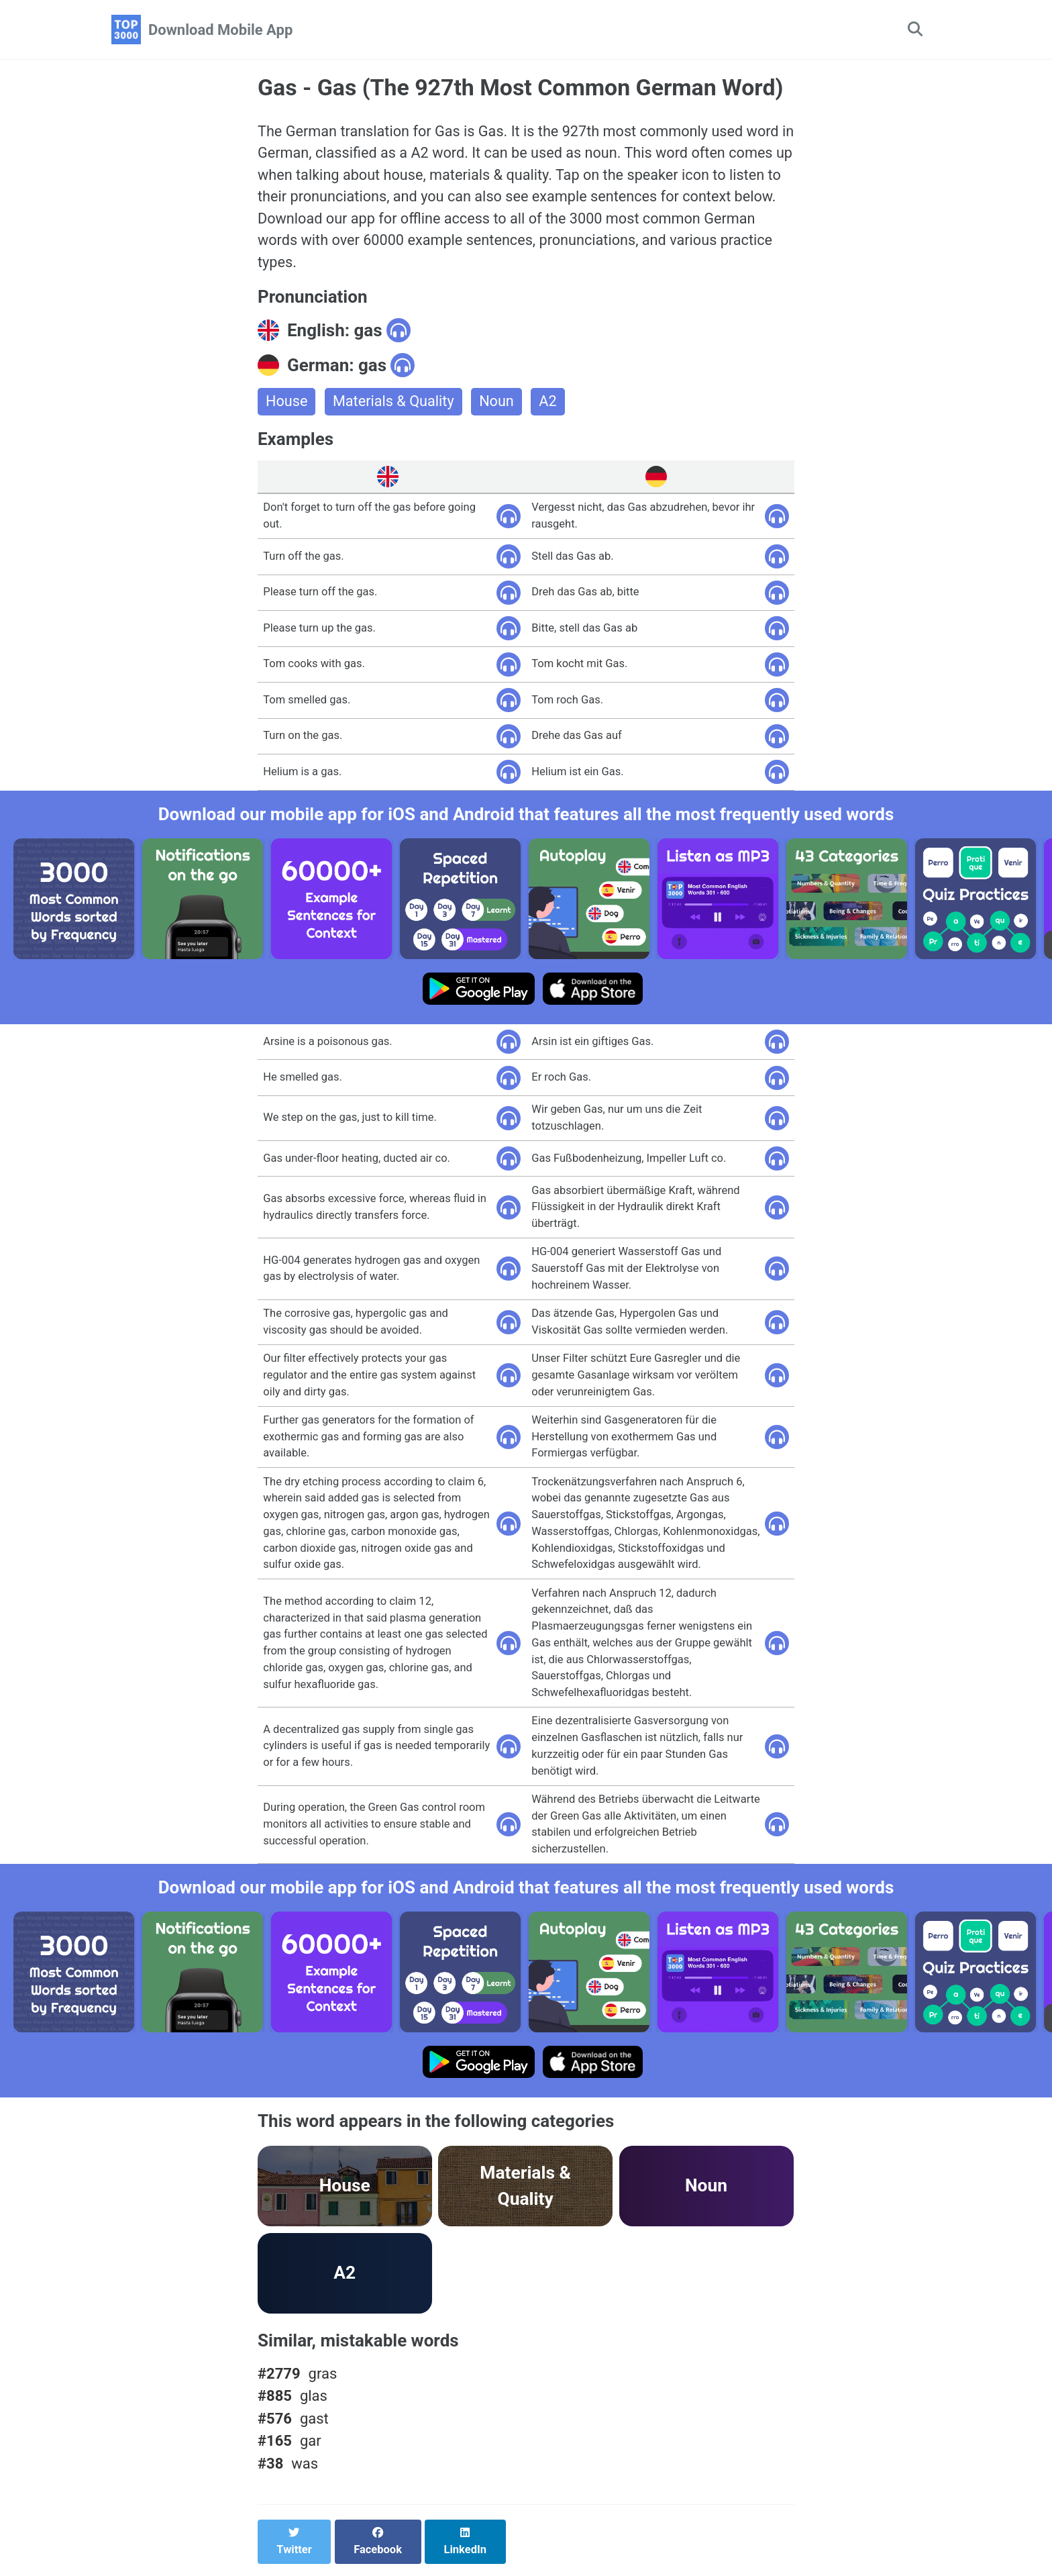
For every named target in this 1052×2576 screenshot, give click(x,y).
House (287, 405)
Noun (499, 405)
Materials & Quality (395, 405)
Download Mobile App (220, 29)
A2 (551, 405)
